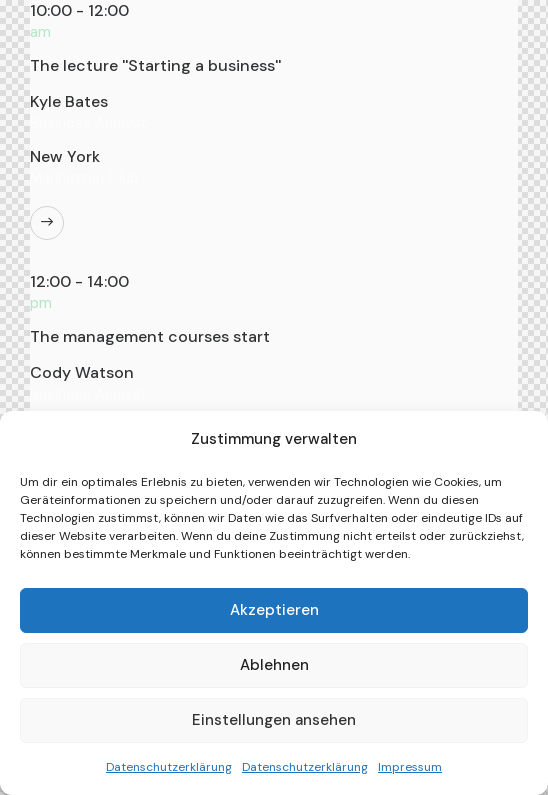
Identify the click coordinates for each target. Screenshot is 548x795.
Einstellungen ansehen (274, 720)
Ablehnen (274, 665)
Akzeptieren (274, 610)
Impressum (410, 767)
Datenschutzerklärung (169, 767)
